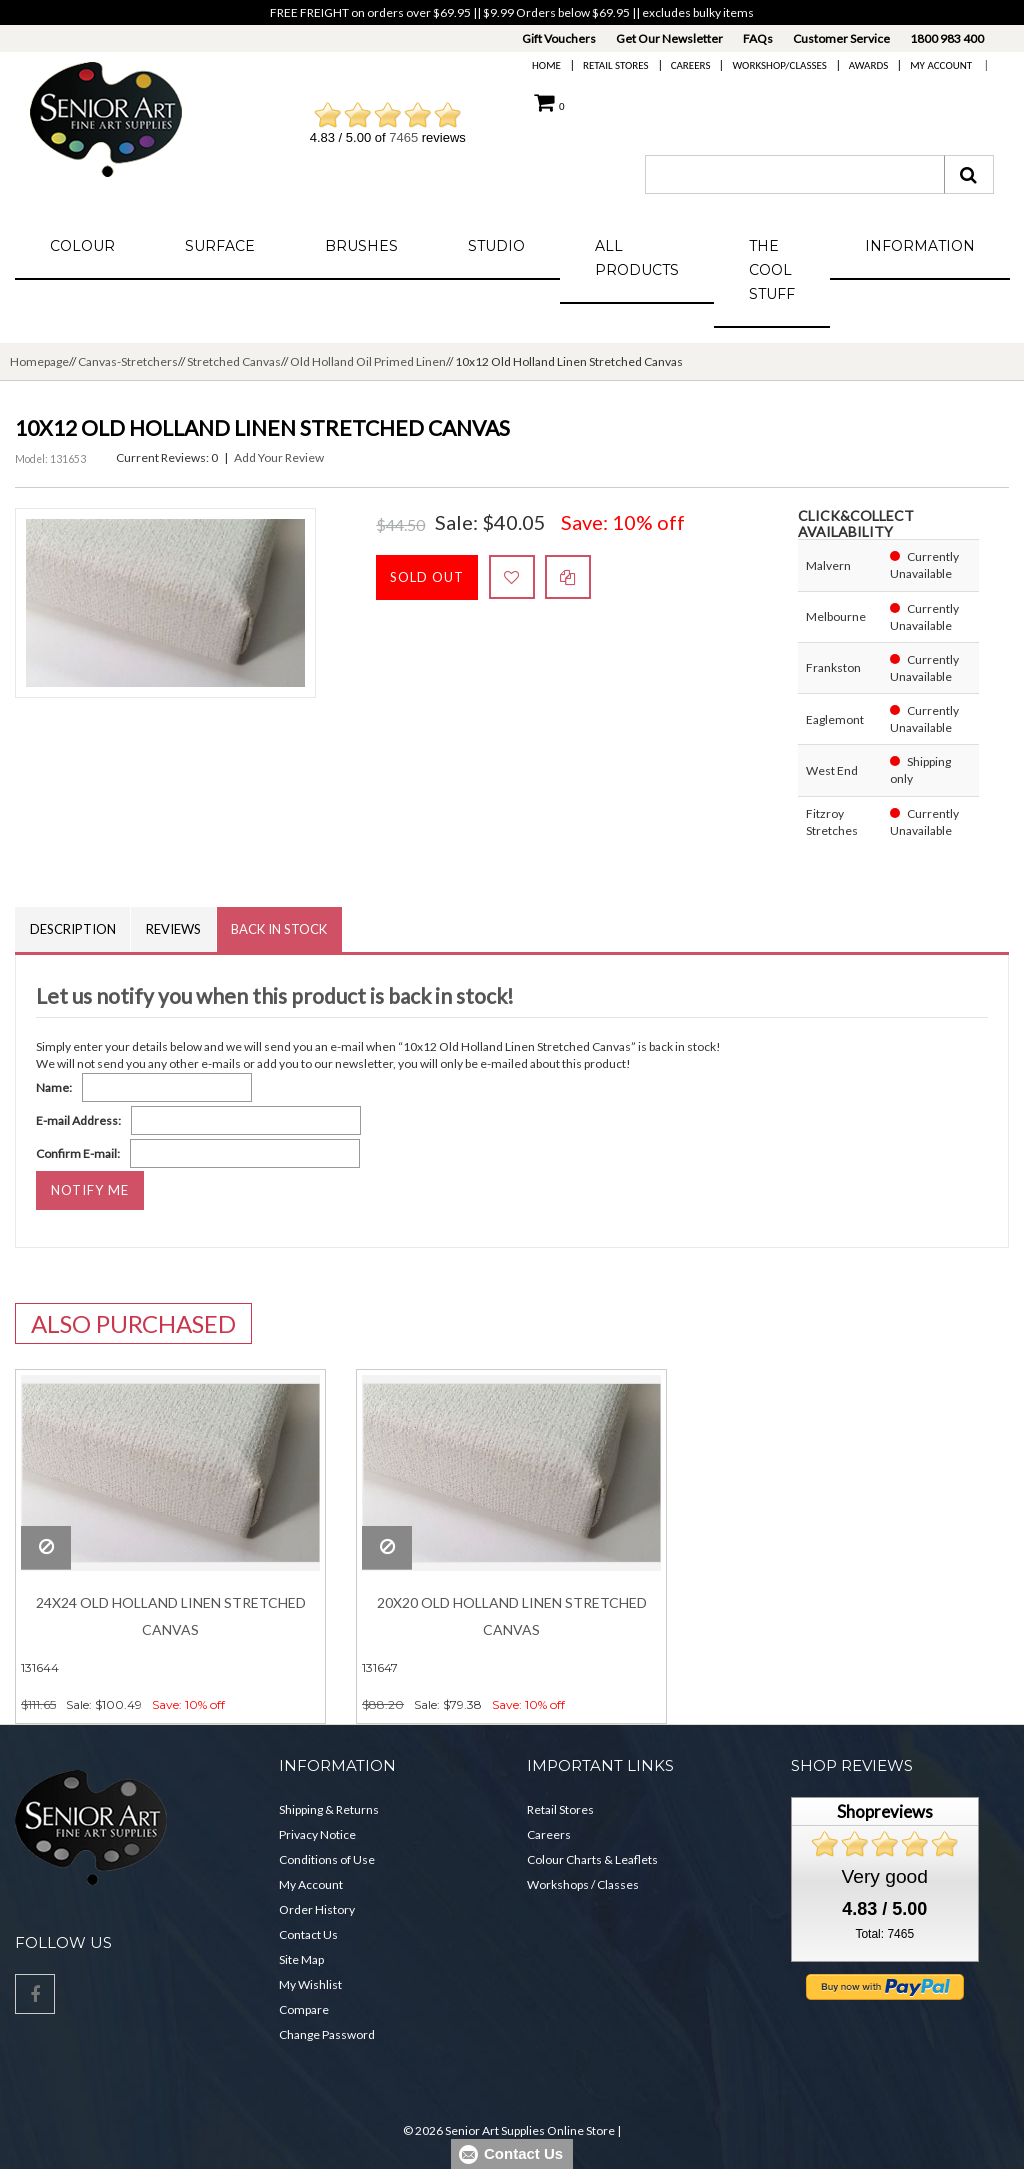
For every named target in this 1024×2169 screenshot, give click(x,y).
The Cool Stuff (772, 270)
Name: (54, 1088)
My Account (941, 65)
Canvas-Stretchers (128, 361)
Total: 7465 (884, 1935)
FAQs (758, 38)
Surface (220, 246)
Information (920, 246)
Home (546, 65)
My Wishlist (310, 1984)
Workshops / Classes (583, 1884)
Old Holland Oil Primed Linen (368, 361)
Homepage (39, 361)
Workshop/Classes (779, 65)
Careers (691, 65)
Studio (496, 246)
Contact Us (308, 1934)
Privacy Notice (317, 1834)
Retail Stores (616, 65)
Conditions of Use (327, 1859)
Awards (868, 65)
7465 (403, 137)
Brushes (361, 246)
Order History (317, 1909)
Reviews (174, 929)
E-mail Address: (78, 1121)
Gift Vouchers (559, 38)
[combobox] (795, 174)
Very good (885, 1877)
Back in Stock (281, 929)
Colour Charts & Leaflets (592, 1859)
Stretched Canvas (234, 361)
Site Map (301, 1959)
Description (73, 929)
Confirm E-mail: (78, 1154)
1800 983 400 (947, 38)
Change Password (327, 2034)
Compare (304, 2009)
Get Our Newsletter (669, 38)
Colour (82, 246)
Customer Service (841, 38)
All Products (637, 258)
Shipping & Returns (329, 1809)
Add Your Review (279, 457)
